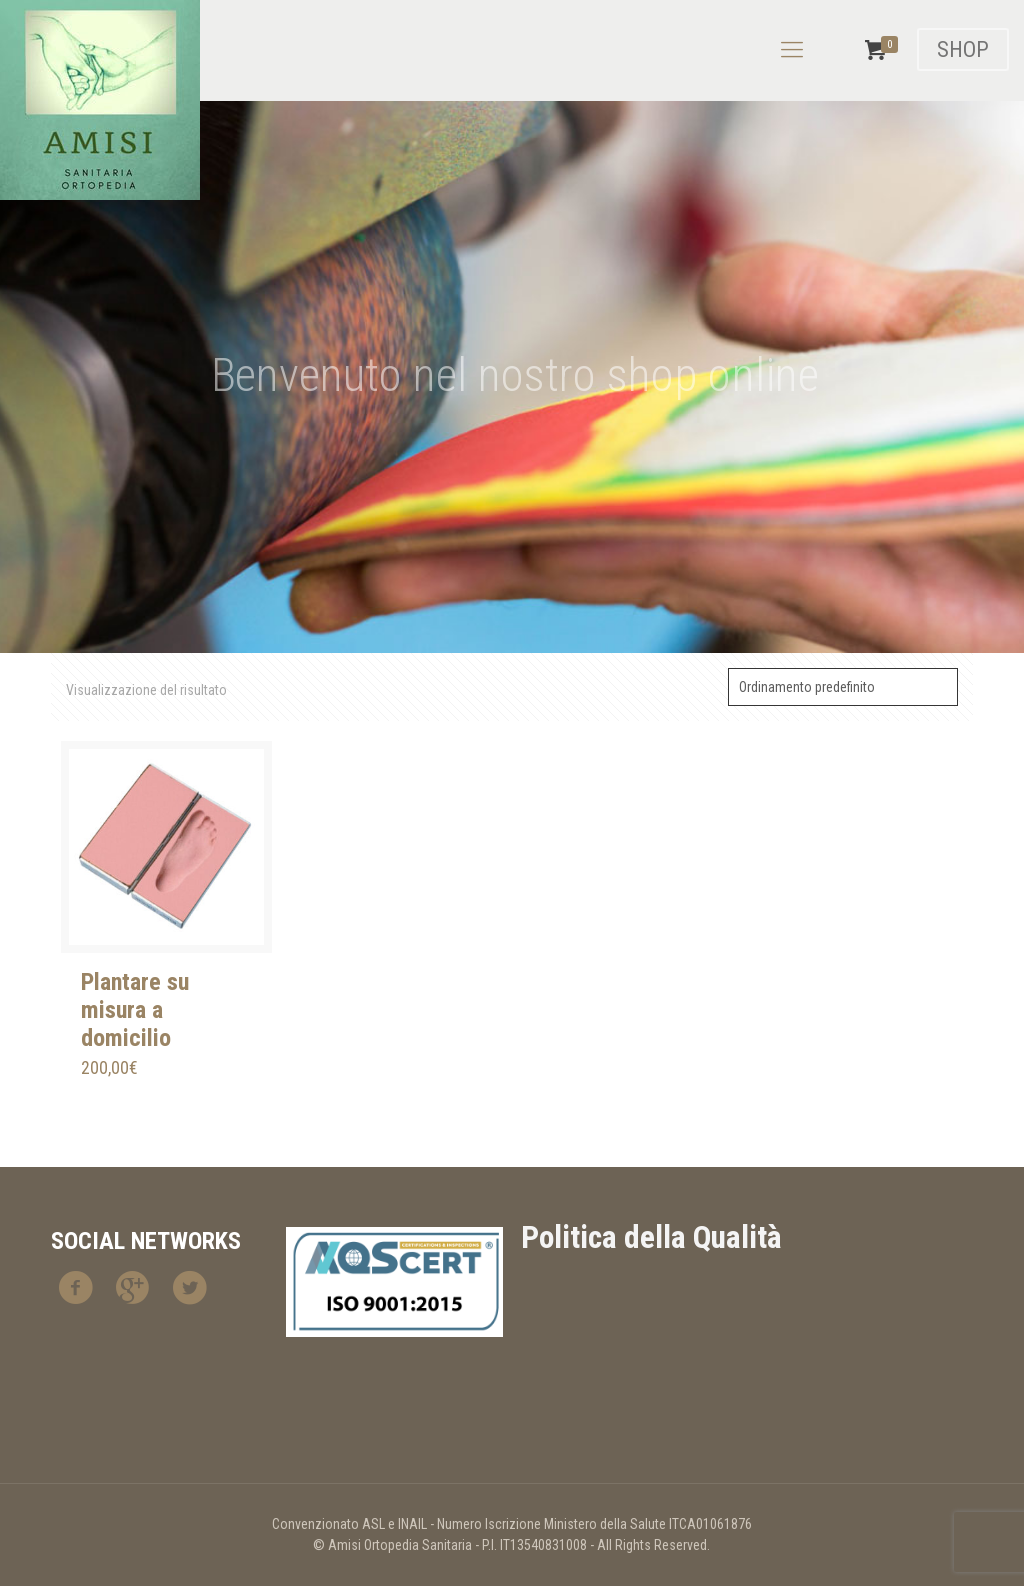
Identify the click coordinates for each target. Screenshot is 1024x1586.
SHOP (963, 49)
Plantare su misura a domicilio (135, 1010)
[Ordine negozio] (843, 687)
